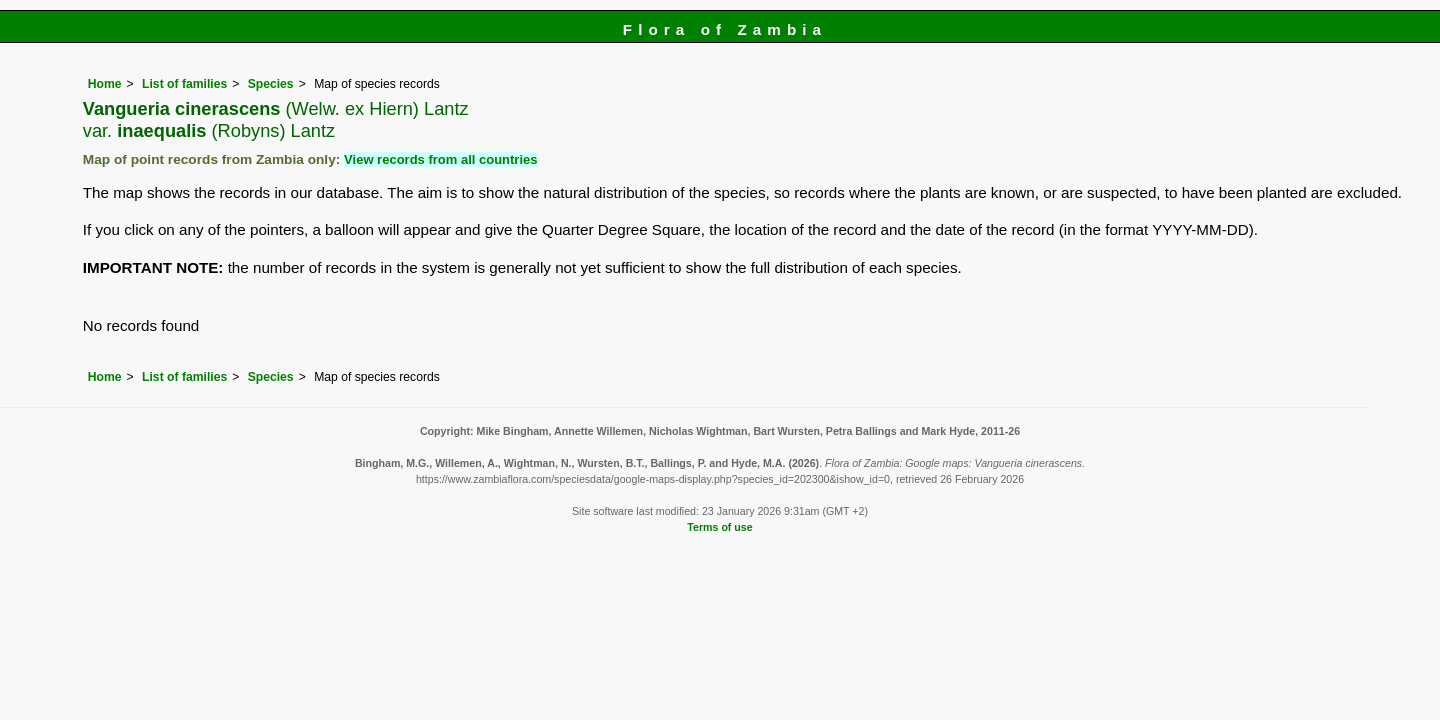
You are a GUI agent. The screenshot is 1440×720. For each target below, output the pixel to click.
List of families (184, 84)
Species (271, 84)
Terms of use (719, 527)
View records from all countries (440, 159)
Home (105, 84)
